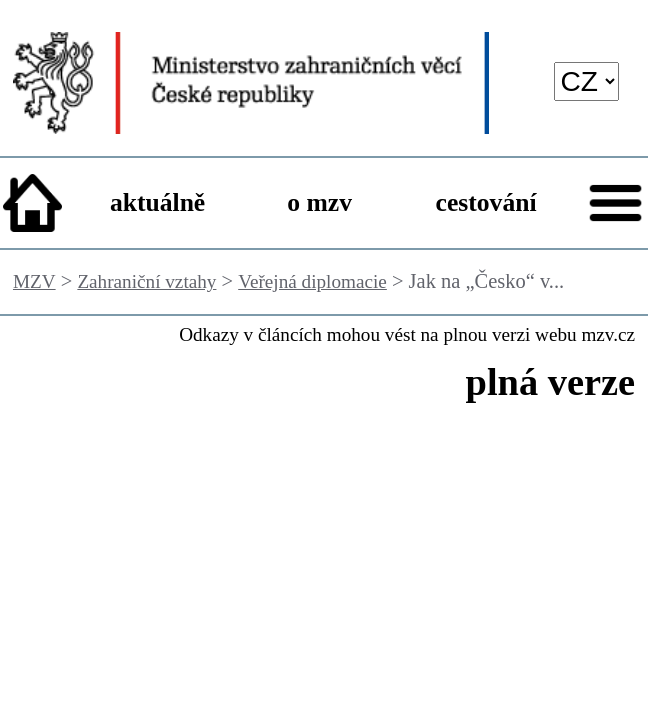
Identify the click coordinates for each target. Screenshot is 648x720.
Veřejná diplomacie (312, 281)
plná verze (551, 382)
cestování (486, 202)
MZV (34, 281)
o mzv (319, 202)
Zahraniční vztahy (146, 281)
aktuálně (157, 202)
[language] (587, 81)
